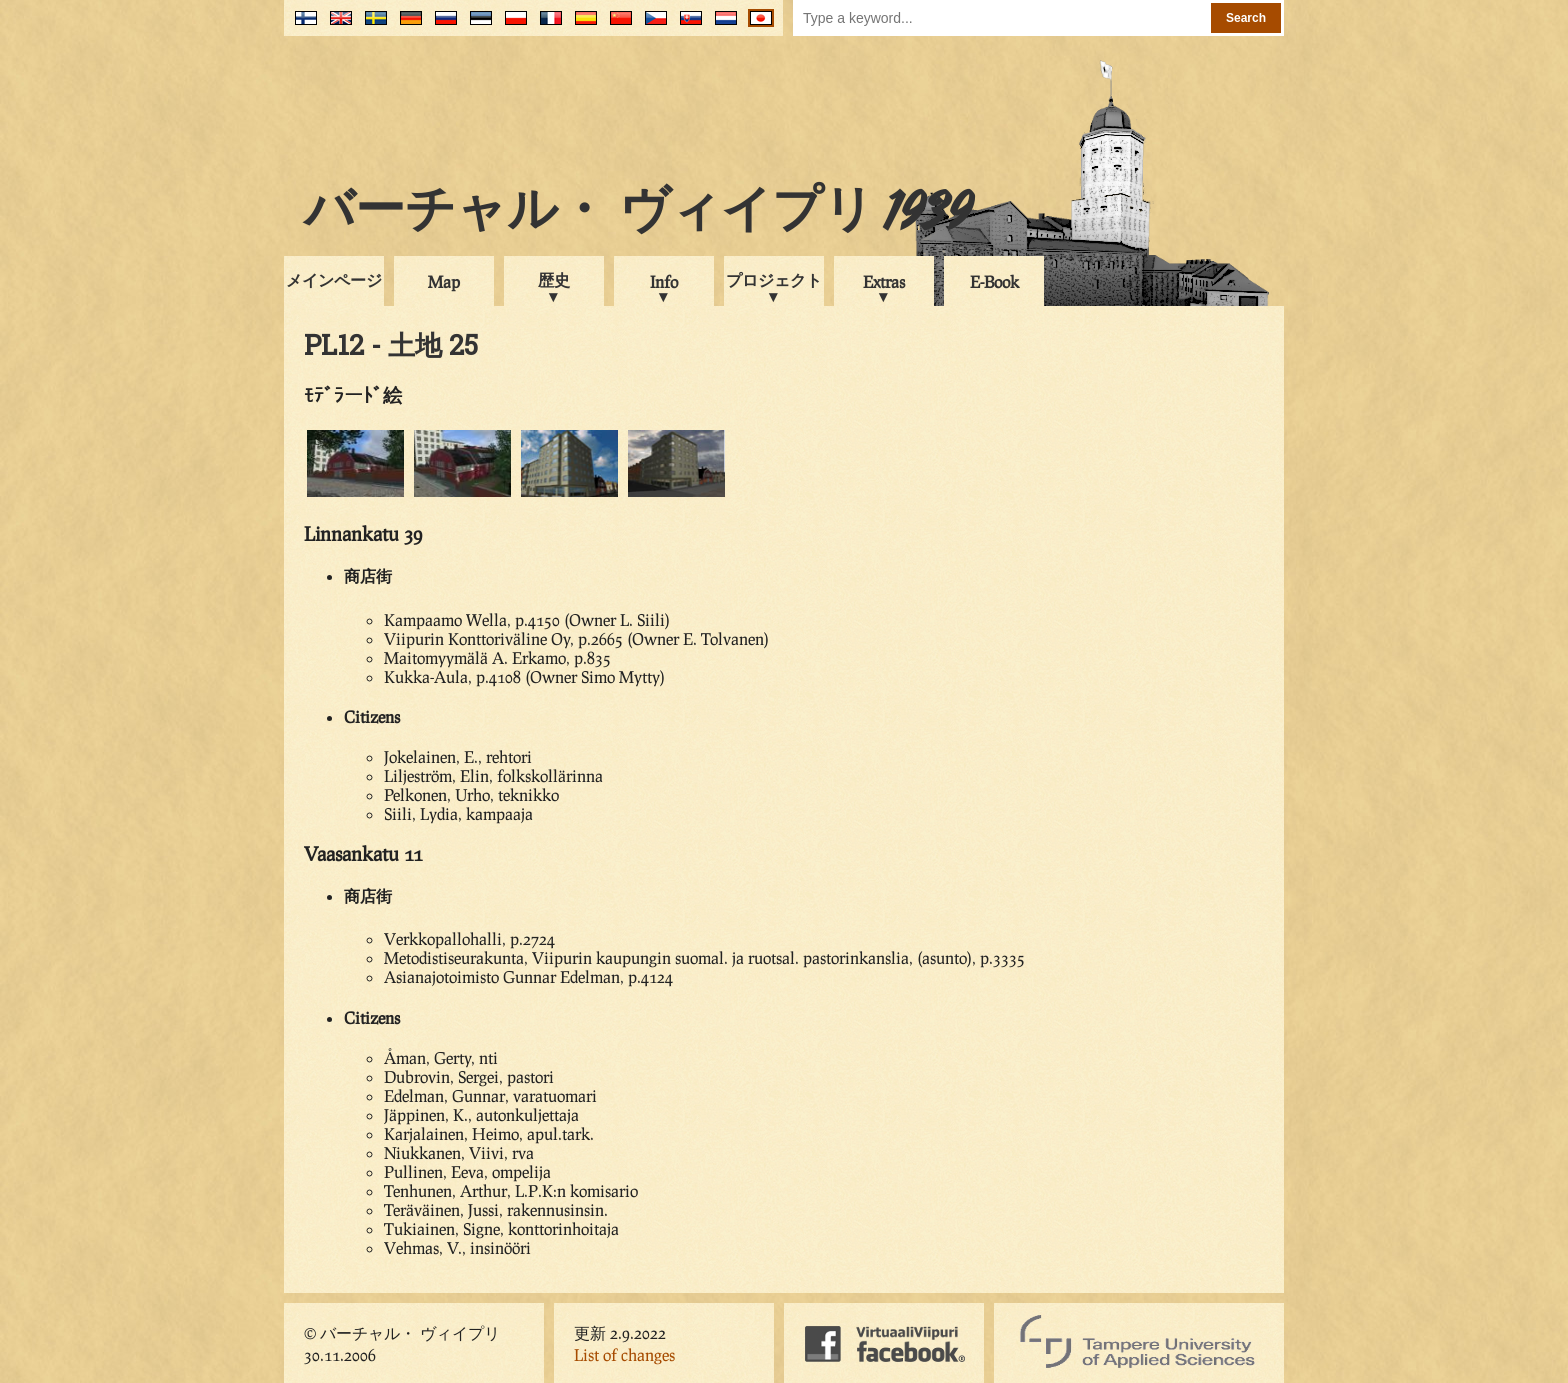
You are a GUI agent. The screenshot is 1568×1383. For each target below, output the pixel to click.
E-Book (994, 281)
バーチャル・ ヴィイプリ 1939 (638, 214)
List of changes (624, 1354)
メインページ (334, 279)
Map (444, 281)
